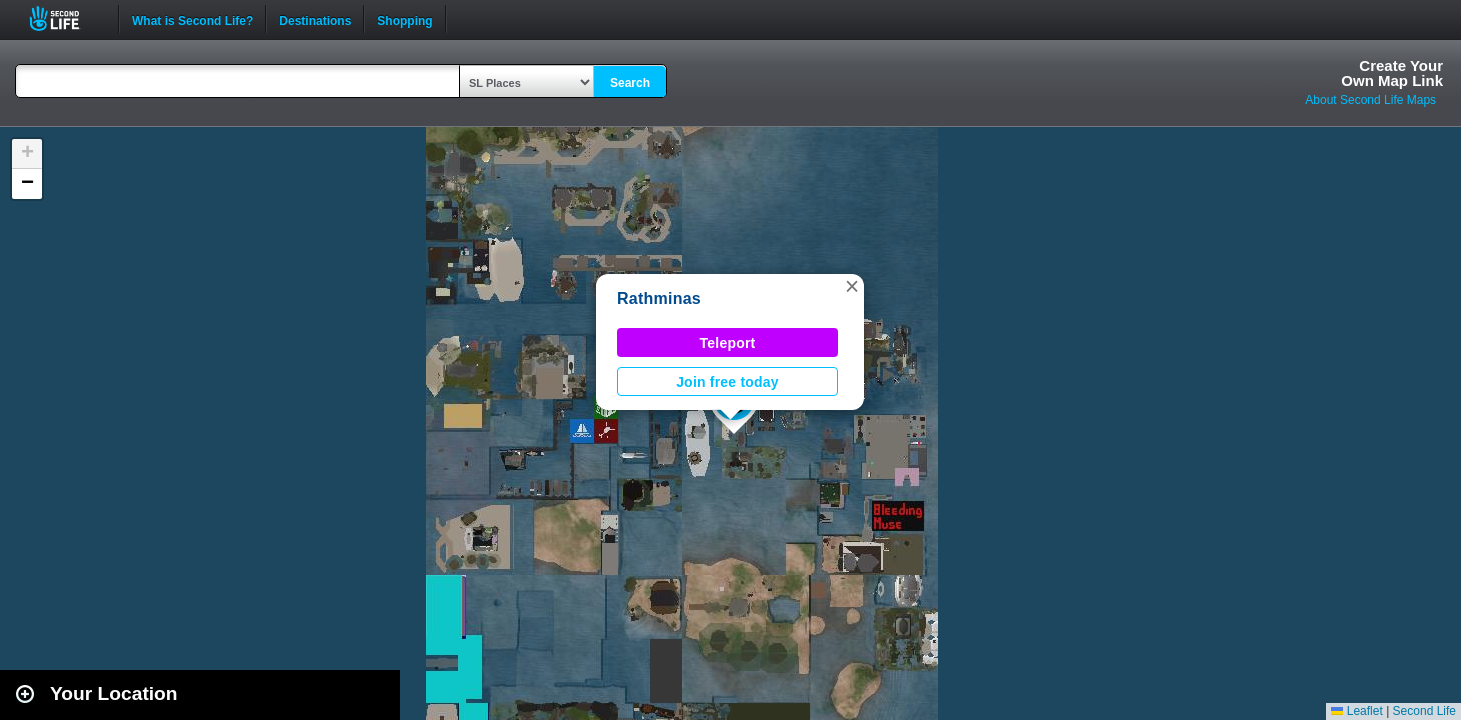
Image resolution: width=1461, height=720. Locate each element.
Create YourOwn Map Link (1392, 73)
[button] (852, 286)
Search (630, 83)
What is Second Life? (192, 19)
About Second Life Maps (1370, 100)
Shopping (404, 19)
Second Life (65, 18)
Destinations (315, 19)
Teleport (728, 343)
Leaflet (1356, 711)
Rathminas (659, 298)
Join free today (727, 382)
